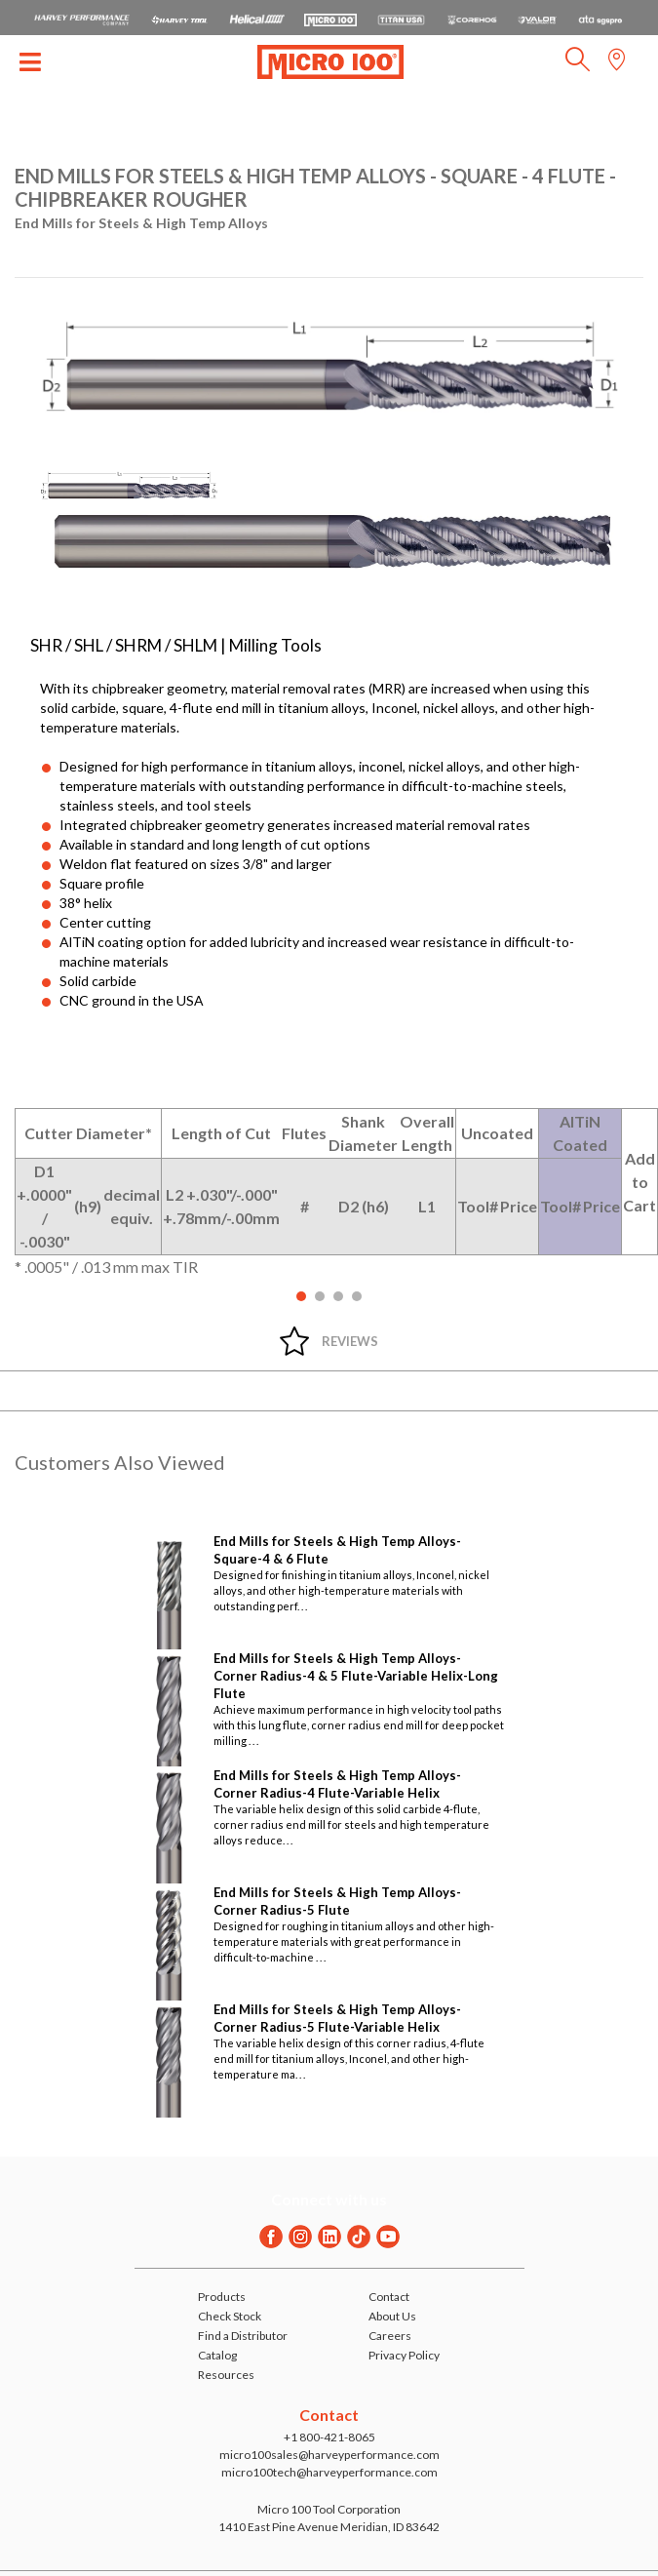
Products (222, 2296)
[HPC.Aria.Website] (82, 18)
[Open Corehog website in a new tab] (471, 18)
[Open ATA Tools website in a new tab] (600, 18)
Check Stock (229, 2316)
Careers (389, 2335)
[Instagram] (300, 2236)
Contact (388, 2296)
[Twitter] (358, 2236)
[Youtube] (388, 2236)
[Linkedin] (329, 2236)
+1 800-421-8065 (329, 2437)
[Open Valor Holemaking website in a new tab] (538, 18)
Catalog (217, 2355)
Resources (226, 2374)
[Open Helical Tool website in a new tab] (257, 18)
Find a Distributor (243, 2335)
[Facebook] (271, 2236)
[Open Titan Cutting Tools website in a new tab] (401, 18)
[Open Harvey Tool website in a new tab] (180, 18)
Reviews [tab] (350, 1341)
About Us (392, 2316)
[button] (577, 65)
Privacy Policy (404, 2355)
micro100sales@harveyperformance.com (329, 2454)
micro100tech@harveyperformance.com (329, 2472)
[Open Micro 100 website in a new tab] (330, 18)
